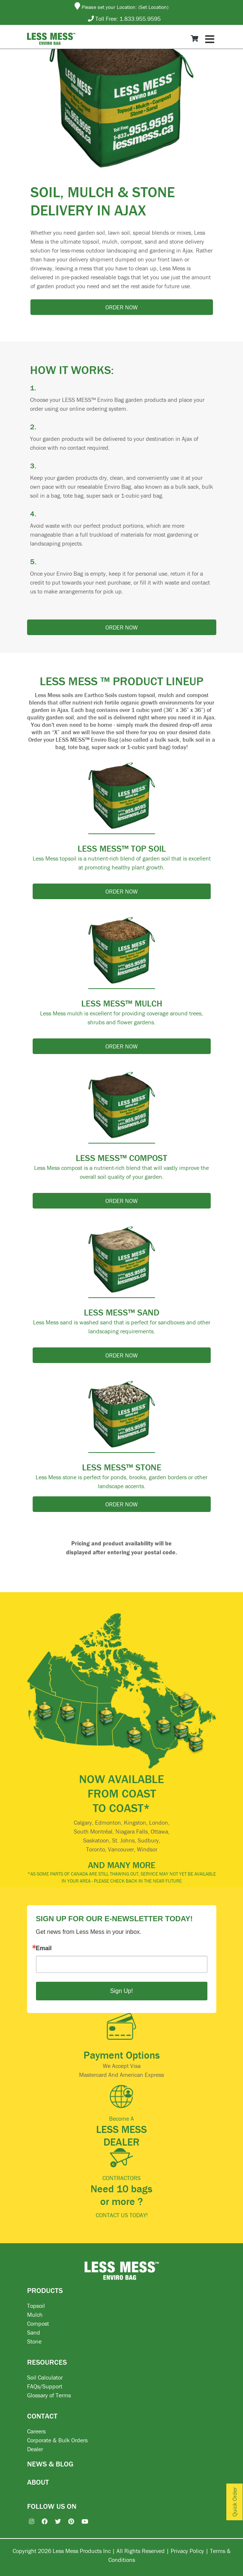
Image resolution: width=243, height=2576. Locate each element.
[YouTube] (81, 2521)
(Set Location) (153, 7)
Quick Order (234, 2502)
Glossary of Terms (49, 2395)
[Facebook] (40, 2521)
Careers (36, 2431)
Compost (38, 2323)
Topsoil (36, 2305)
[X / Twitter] (54, 2521)
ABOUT (38, 2481)
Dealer (35, 2449)
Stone (34, 2341)
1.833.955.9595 (140, 18)
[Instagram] (28, 2521)
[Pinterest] (67, 2521)
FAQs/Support (44, 2386)
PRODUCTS (45, 2290)
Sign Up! (121, 1991)
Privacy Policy (187, 2550)
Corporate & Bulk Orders (57, 2440)
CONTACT (42, 2415)
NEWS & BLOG (50, 2463)
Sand (33, 2332)
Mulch (35, 2314)
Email (44, 1948)
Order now (121, 307)
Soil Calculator (45, 2377)
